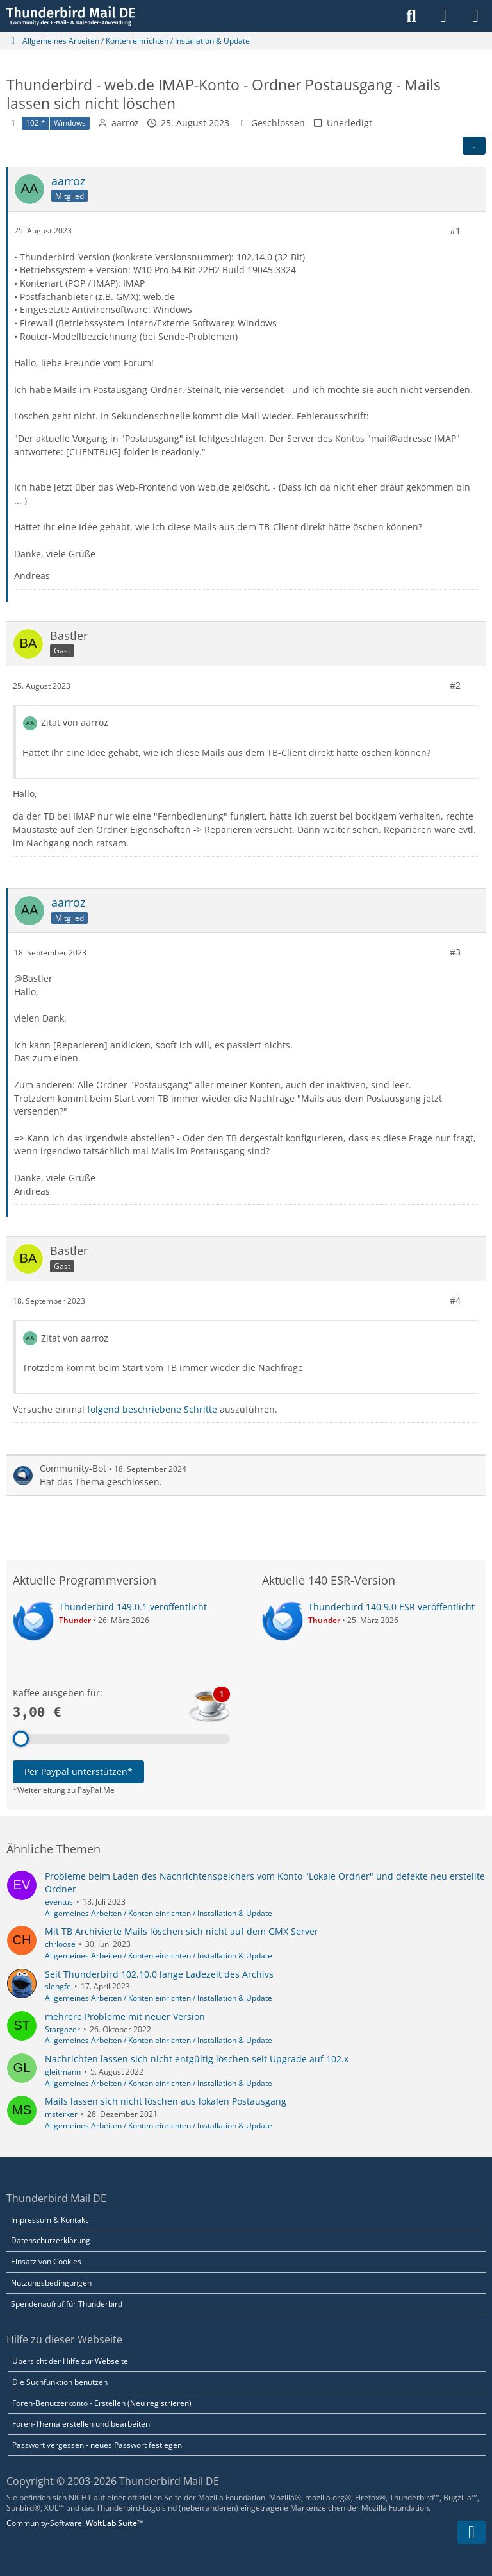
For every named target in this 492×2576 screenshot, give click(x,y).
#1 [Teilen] (455, 230)
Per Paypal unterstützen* (78, 1771)
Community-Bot (73, 1468)
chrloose (60, 1944)
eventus (59, 1901)
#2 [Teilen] (455, 685)
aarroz (125, 123)
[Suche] (411, 16)
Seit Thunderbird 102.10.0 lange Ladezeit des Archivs (159, 1974)
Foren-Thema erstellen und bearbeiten (81, 2423)
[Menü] (475, 16)
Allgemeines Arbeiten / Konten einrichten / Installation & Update (158, 1913)
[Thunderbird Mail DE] (71, 16)
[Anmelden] (443, 16)
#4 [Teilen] (455, 1300)
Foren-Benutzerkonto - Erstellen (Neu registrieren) (102, 2403)
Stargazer (62, 2029)
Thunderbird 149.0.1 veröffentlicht (133, 1607)
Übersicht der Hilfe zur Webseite (70, 2360)
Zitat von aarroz (74, 722)
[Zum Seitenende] (471, 2532)
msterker (61, 2114)
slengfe (58, 1986)
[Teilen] (474, 146)
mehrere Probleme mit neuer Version (125, 2016)
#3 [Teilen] (455, 952)
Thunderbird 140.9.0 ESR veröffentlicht (391, 1607)
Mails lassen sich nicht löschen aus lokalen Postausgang (165, 2101)
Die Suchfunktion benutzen (60, 2382)
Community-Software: (74, 2523)
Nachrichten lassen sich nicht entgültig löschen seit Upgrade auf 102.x (196, 2059)
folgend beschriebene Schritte (152, 1408)
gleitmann (63, 2071)
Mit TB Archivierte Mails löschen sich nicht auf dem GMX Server (181, 1931)
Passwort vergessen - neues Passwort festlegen (97, 2444)
